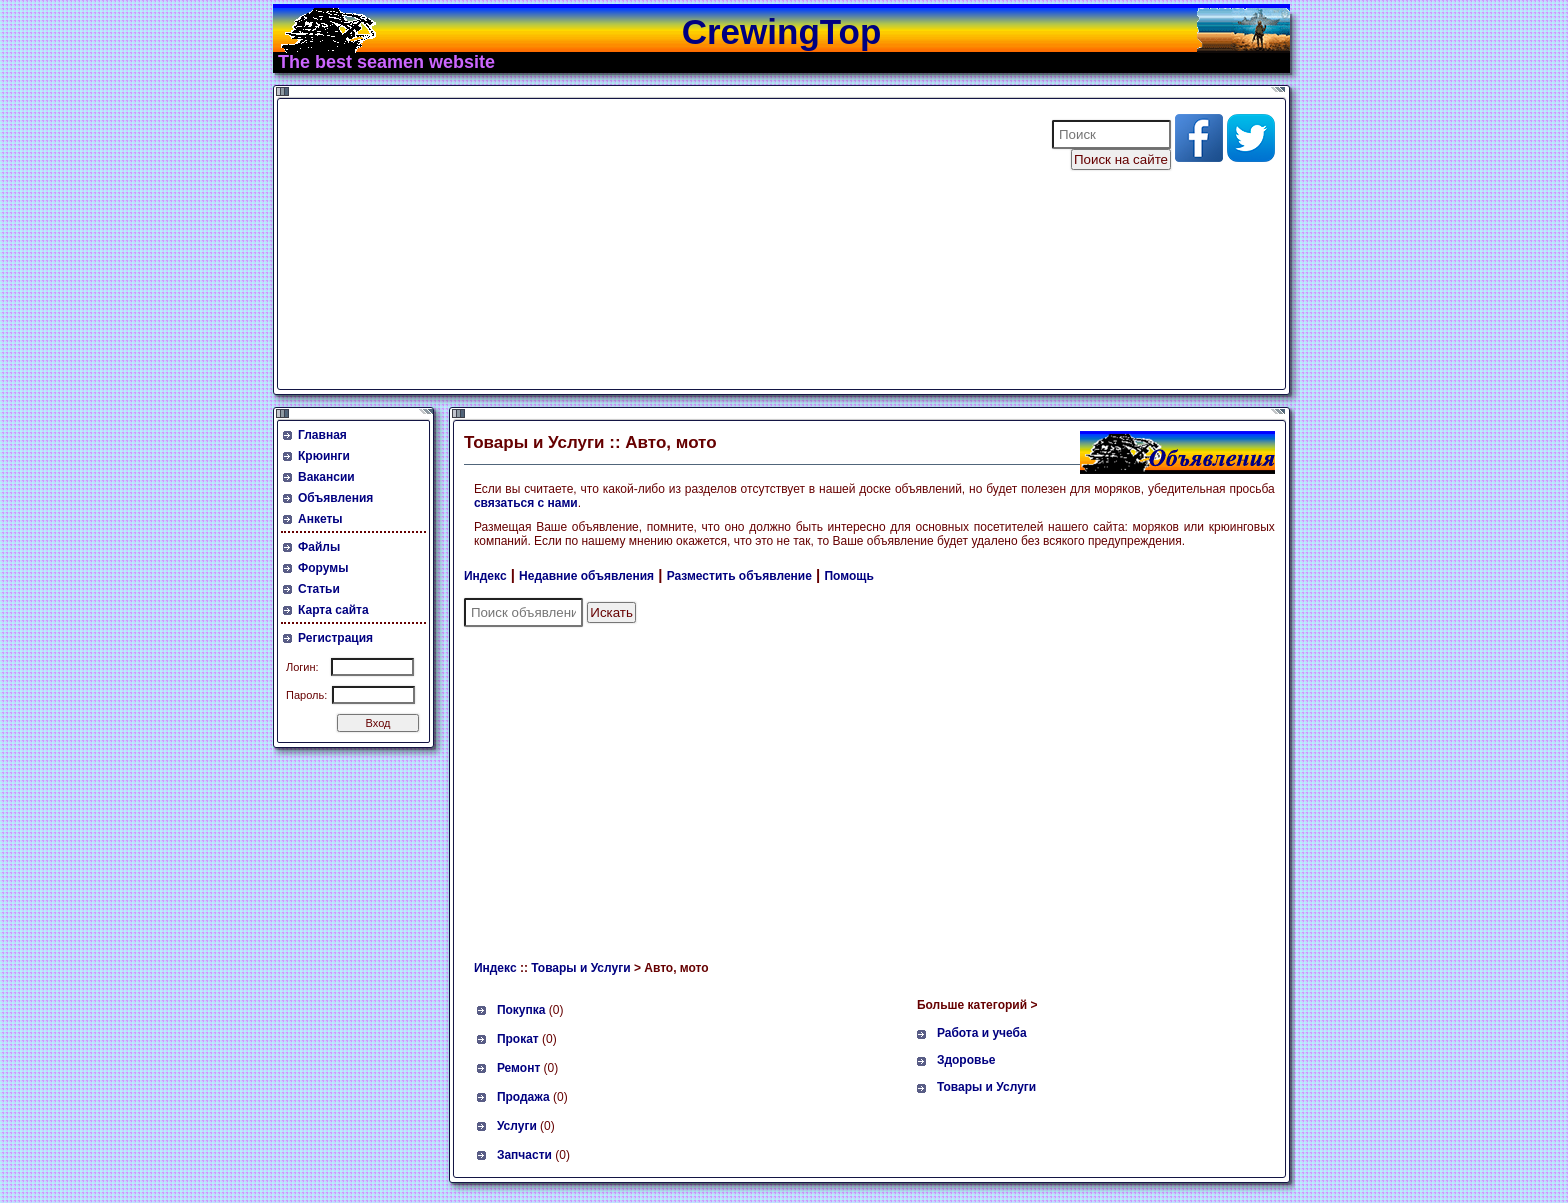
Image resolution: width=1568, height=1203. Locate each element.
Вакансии (326, 477)
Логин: (302, 667)
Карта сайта (333, 610)
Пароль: (306, 695)
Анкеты (320, 519)
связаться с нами (526, 503)
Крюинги (324, 456)
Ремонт (518, 1068)
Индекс (485, 576)
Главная (322, 435)
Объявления (335, 498)
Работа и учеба (982, 1033)
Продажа (523, 1097)
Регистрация (335, 638)
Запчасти (524, 1155)
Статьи (319, 589)
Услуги (517, 1126)
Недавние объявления (586, 576)
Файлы (319, 547)
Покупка (521, 1010)
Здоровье (966, 1060)
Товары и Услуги (580, 968)
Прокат (518, 1039)
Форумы (323, 568)
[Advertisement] (652, 244)
